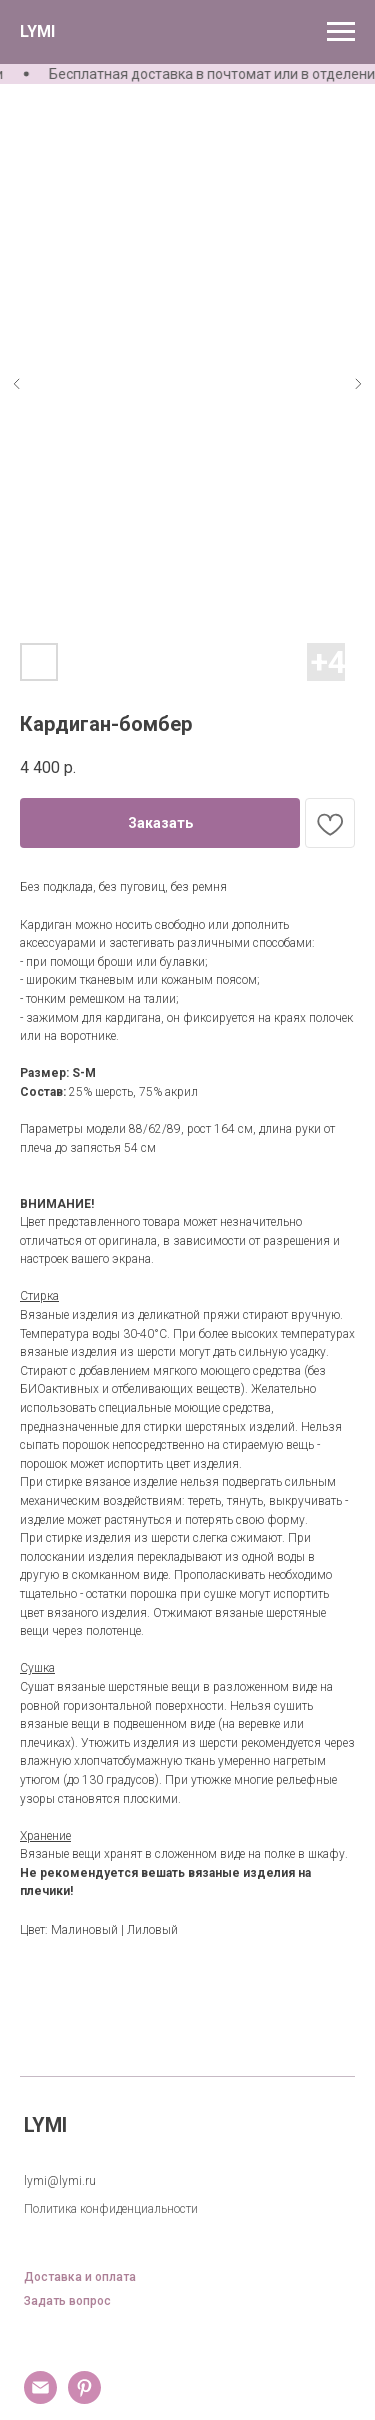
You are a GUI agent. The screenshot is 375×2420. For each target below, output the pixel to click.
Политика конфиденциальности (111, 2209)
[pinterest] (84, 2398)
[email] (40, 2398)
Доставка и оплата (80, 2277)
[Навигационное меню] (341, 32)
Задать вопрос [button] (67, 2301)
